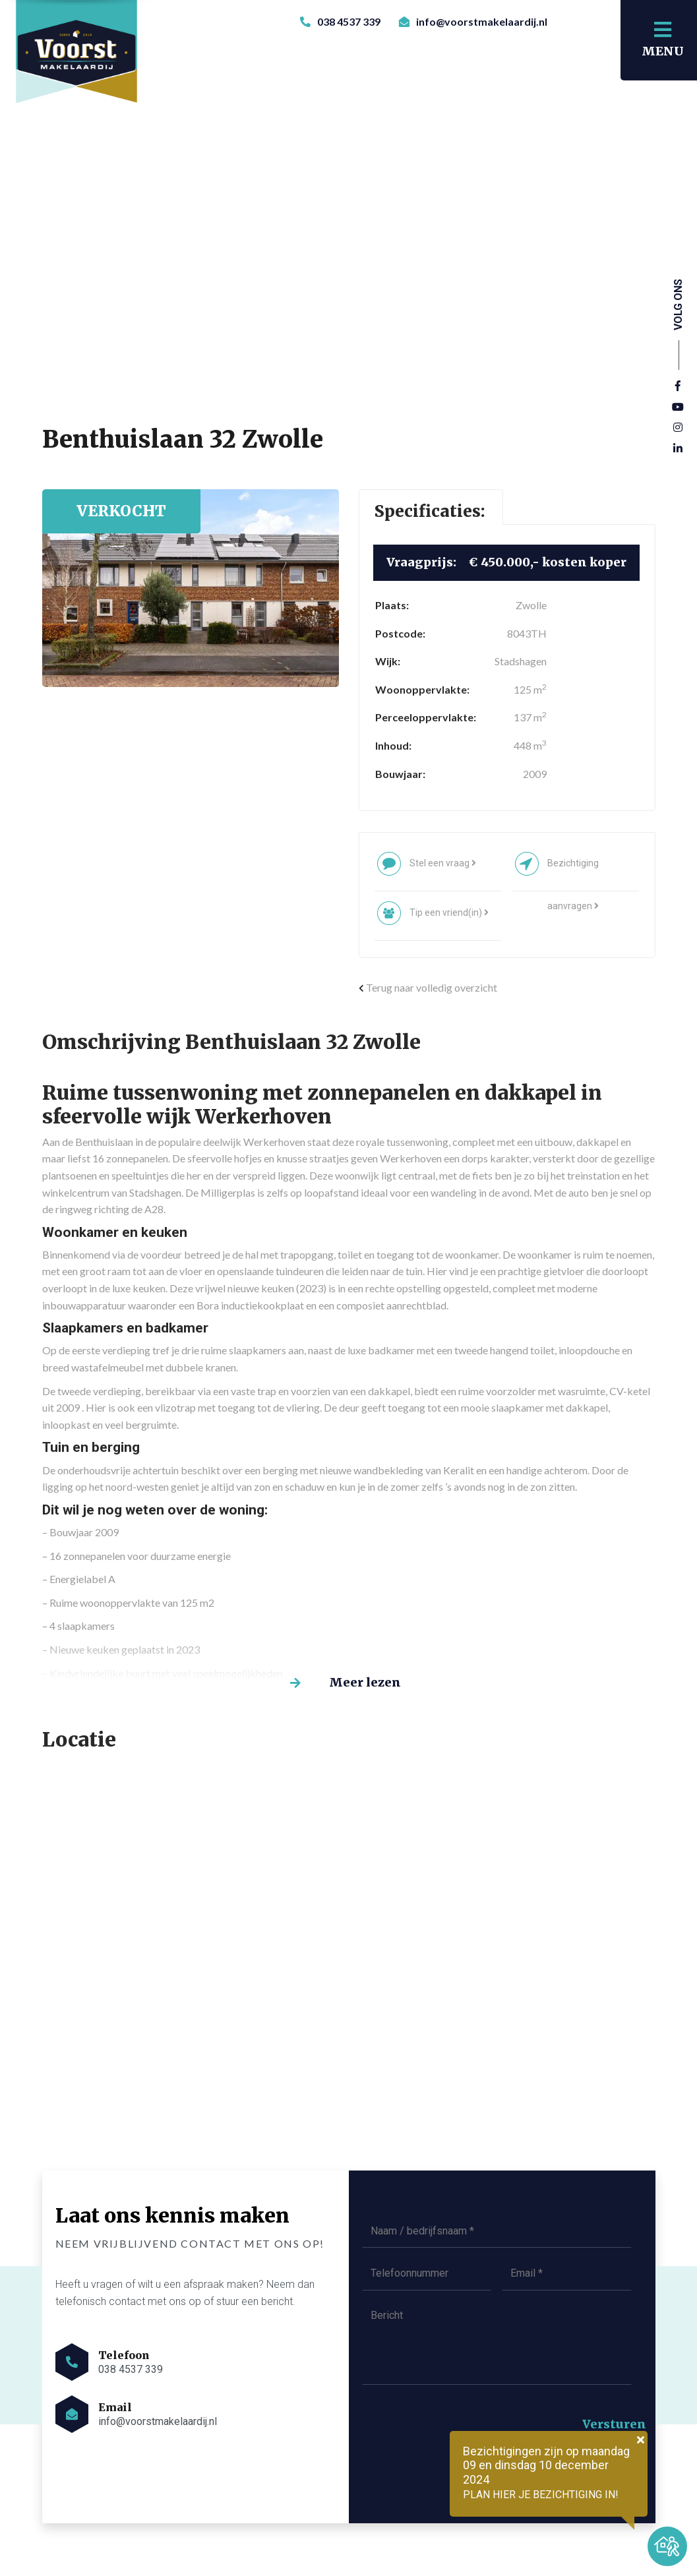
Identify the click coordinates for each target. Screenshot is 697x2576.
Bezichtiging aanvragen (573, 871)
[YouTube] (678, 407)
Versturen (614, 2424)
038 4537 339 (340, 21)
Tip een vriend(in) (449, 912)
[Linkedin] (678, 449)
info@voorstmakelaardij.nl (473, 21)
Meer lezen (366, 1682)
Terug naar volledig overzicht (428, 987)
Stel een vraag (442, 863)
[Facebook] (678, 386)
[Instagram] (678, 427)
